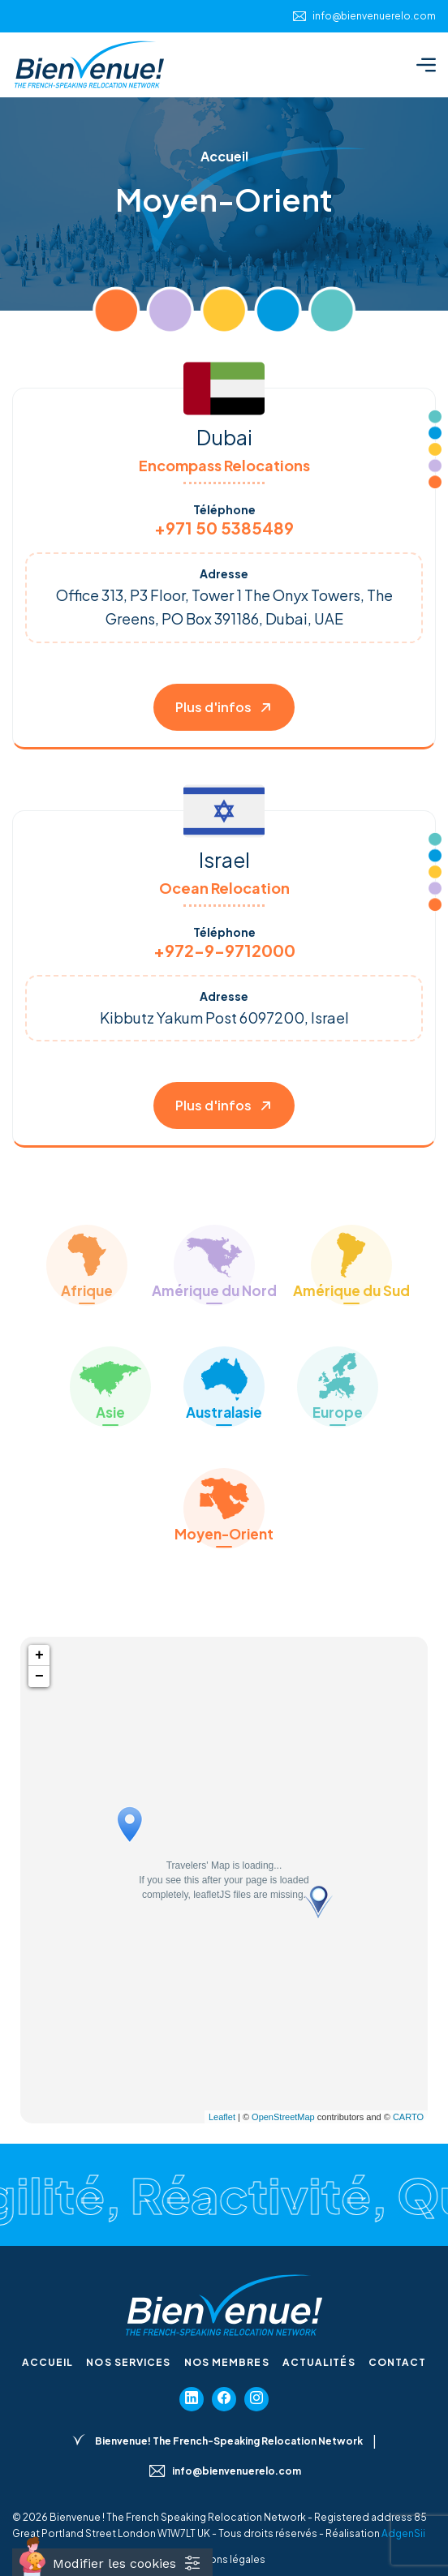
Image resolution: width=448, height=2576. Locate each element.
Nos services (128, 2362)
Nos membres (226, 2362)
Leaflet (222, 2117)
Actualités (318, 2362)
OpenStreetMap (283, 2117)
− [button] (39, 1676)
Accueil (48, 2362)
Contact (397, 2362)
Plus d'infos (224, 706)
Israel (224, 860)
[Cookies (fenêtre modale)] (112, 2562)
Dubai (224, 437)
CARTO (408, 2117)
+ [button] (39, 1655)
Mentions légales (224, 2559)
